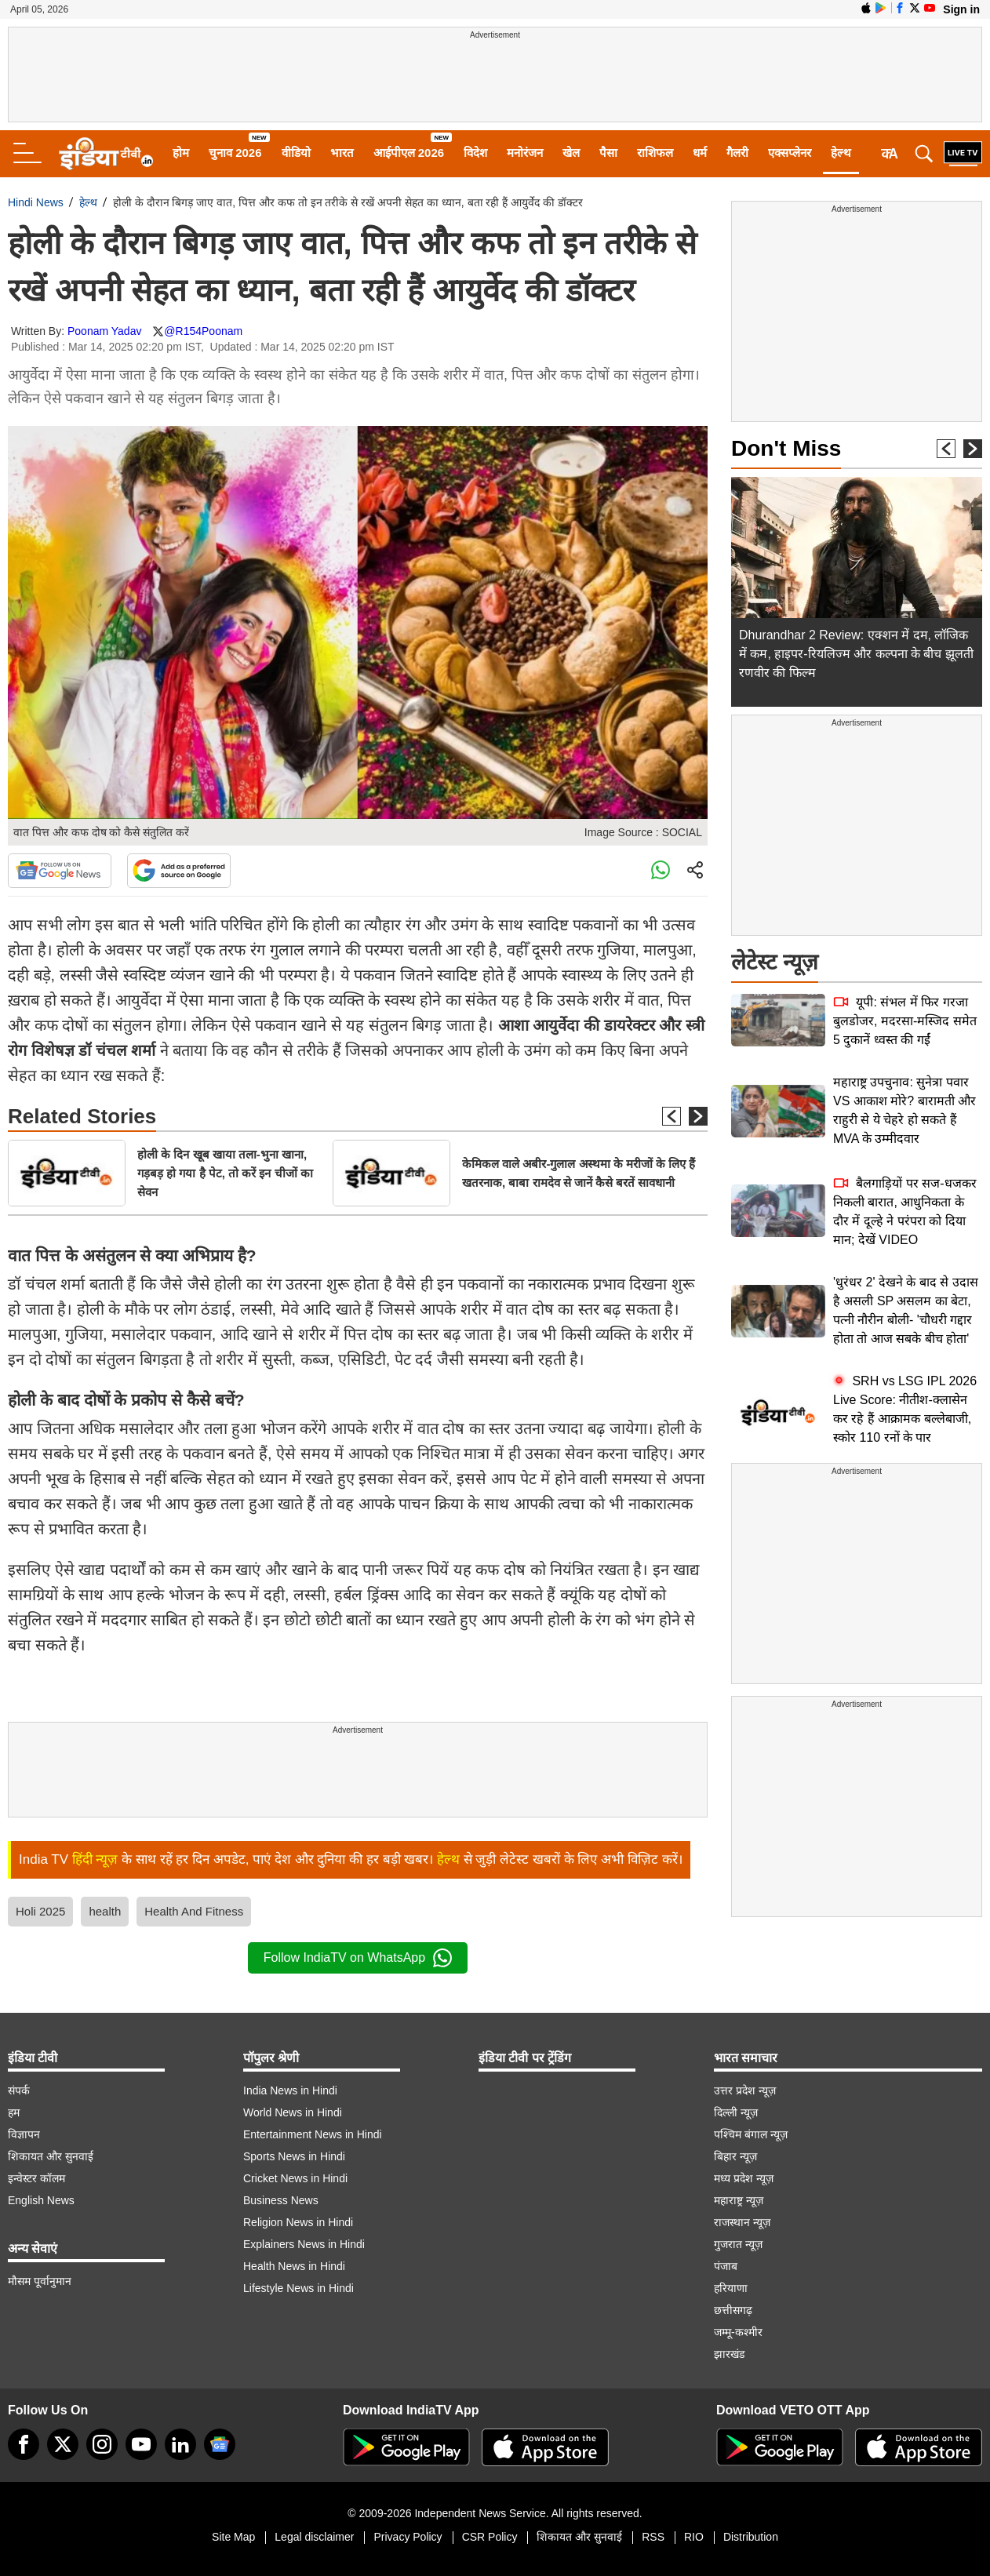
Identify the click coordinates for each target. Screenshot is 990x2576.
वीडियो (296, 152)
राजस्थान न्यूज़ (742, 2222)
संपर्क (19, 2090)
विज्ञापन (24, 2134)
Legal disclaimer (314, 2537)
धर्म (700, 152)
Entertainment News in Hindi (312, 2134)
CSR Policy (490, 2537)
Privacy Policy (407, 2537)
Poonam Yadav (104, 331)
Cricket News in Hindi (295, 2178)
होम (181, 152)
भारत (342, 152)
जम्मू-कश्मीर (738, 2332)
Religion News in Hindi (298, 2222)
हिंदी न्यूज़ (95, 1859)
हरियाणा (731, 2288)
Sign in (961, 9)
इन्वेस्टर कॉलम (36, 2178)
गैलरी (737, 152)
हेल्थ (841, 152)
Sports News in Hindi (294, 2156)
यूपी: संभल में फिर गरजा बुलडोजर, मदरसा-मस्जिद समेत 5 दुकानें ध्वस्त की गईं (905, 1020)
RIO (694, 2537)
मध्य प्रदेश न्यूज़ (743, 2178)
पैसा (608, 152)
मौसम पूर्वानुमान (39, 2281)
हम (14, 2112)
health (105, 1911)
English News (41, 2200)
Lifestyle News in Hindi (298, 2288)
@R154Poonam (203, 331)
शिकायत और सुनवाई (50, 2156)
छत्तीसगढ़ (733, 2310)
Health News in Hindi (294, 2266)
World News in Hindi (292, 2112)
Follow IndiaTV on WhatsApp (358, 1957)
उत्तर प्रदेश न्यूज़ (745, 2090)
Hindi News (36, 202)
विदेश (475, 152)
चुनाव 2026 (235, 152)
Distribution (750, 2537)
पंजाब (725, 2266)
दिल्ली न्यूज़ (736, 2112)
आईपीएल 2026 (409, 152)
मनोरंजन (525, 152)
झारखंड (729, 2354)
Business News (280, 2200)
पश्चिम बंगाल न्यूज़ (751, 2134)
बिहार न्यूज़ (735, 2156)
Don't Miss (786, 448)
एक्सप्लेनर (789, 152)
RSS (653, 2537)
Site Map (233, 2537)
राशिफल (655, 152)
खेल (571, 152)
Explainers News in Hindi (304, 2244)
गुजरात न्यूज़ (738, 2244)
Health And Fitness (193, 1911)
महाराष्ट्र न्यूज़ (738, 2200)
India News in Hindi (290, 2090)
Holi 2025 (40, 1911)
